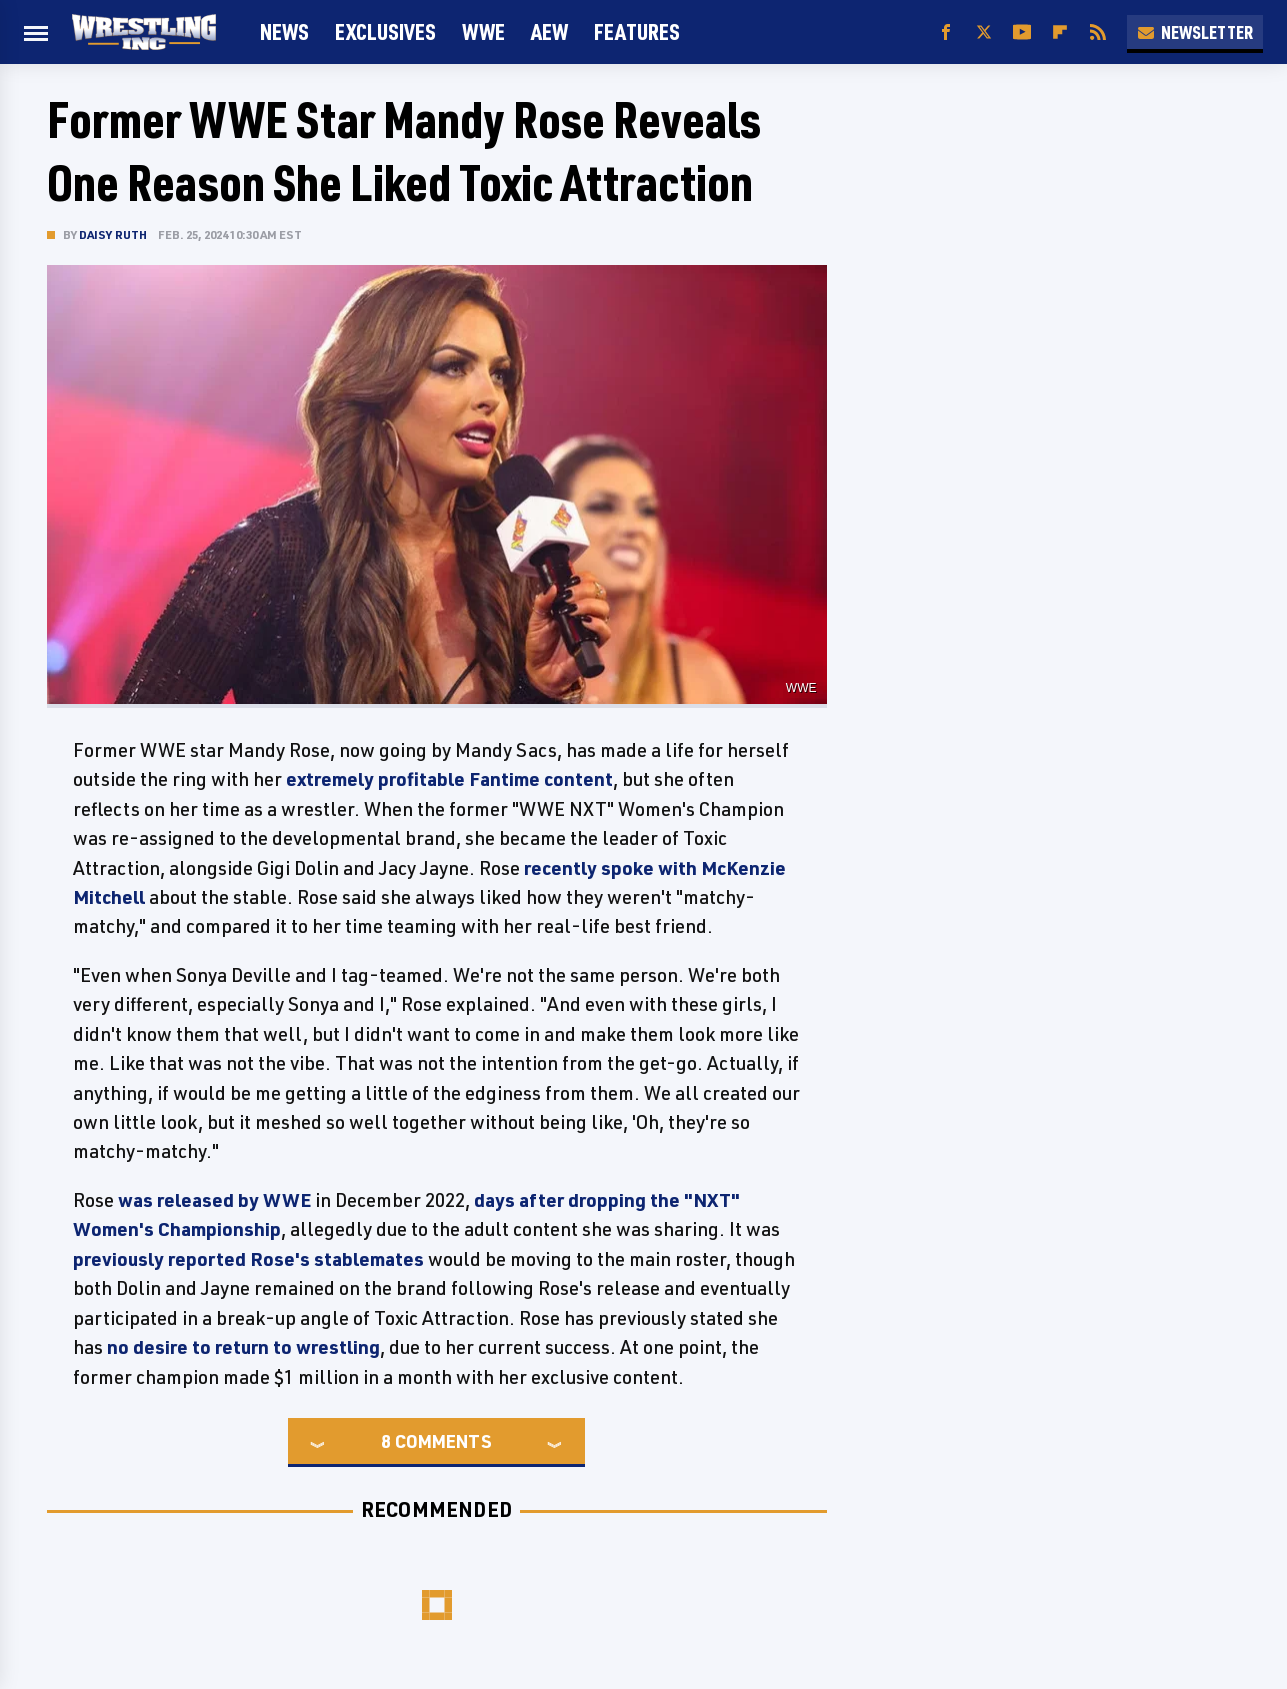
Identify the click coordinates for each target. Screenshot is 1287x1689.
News (284, 31)
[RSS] (1098, 32)
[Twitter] (984, 32)
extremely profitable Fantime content (449, 779)
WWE (483, 31)
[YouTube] (1022, 32)
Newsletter (1195, 32)
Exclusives (385, 31)
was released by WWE (214, 1200)
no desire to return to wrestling (243, 1347)
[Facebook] (946, 32)
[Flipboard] (1060, 32)
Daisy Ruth (113, 234)
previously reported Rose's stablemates (248, 1259)
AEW (549, 31)
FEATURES (637, 31)
